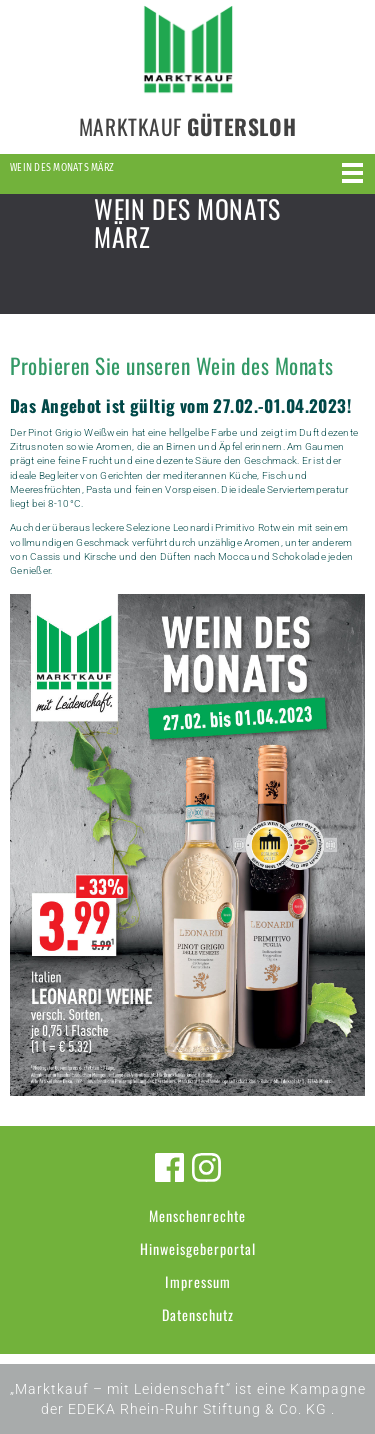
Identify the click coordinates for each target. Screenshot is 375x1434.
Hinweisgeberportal (198, 1248)
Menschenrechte (197, 1215)
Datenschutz (198, 1314)
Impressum (198, 1281)
